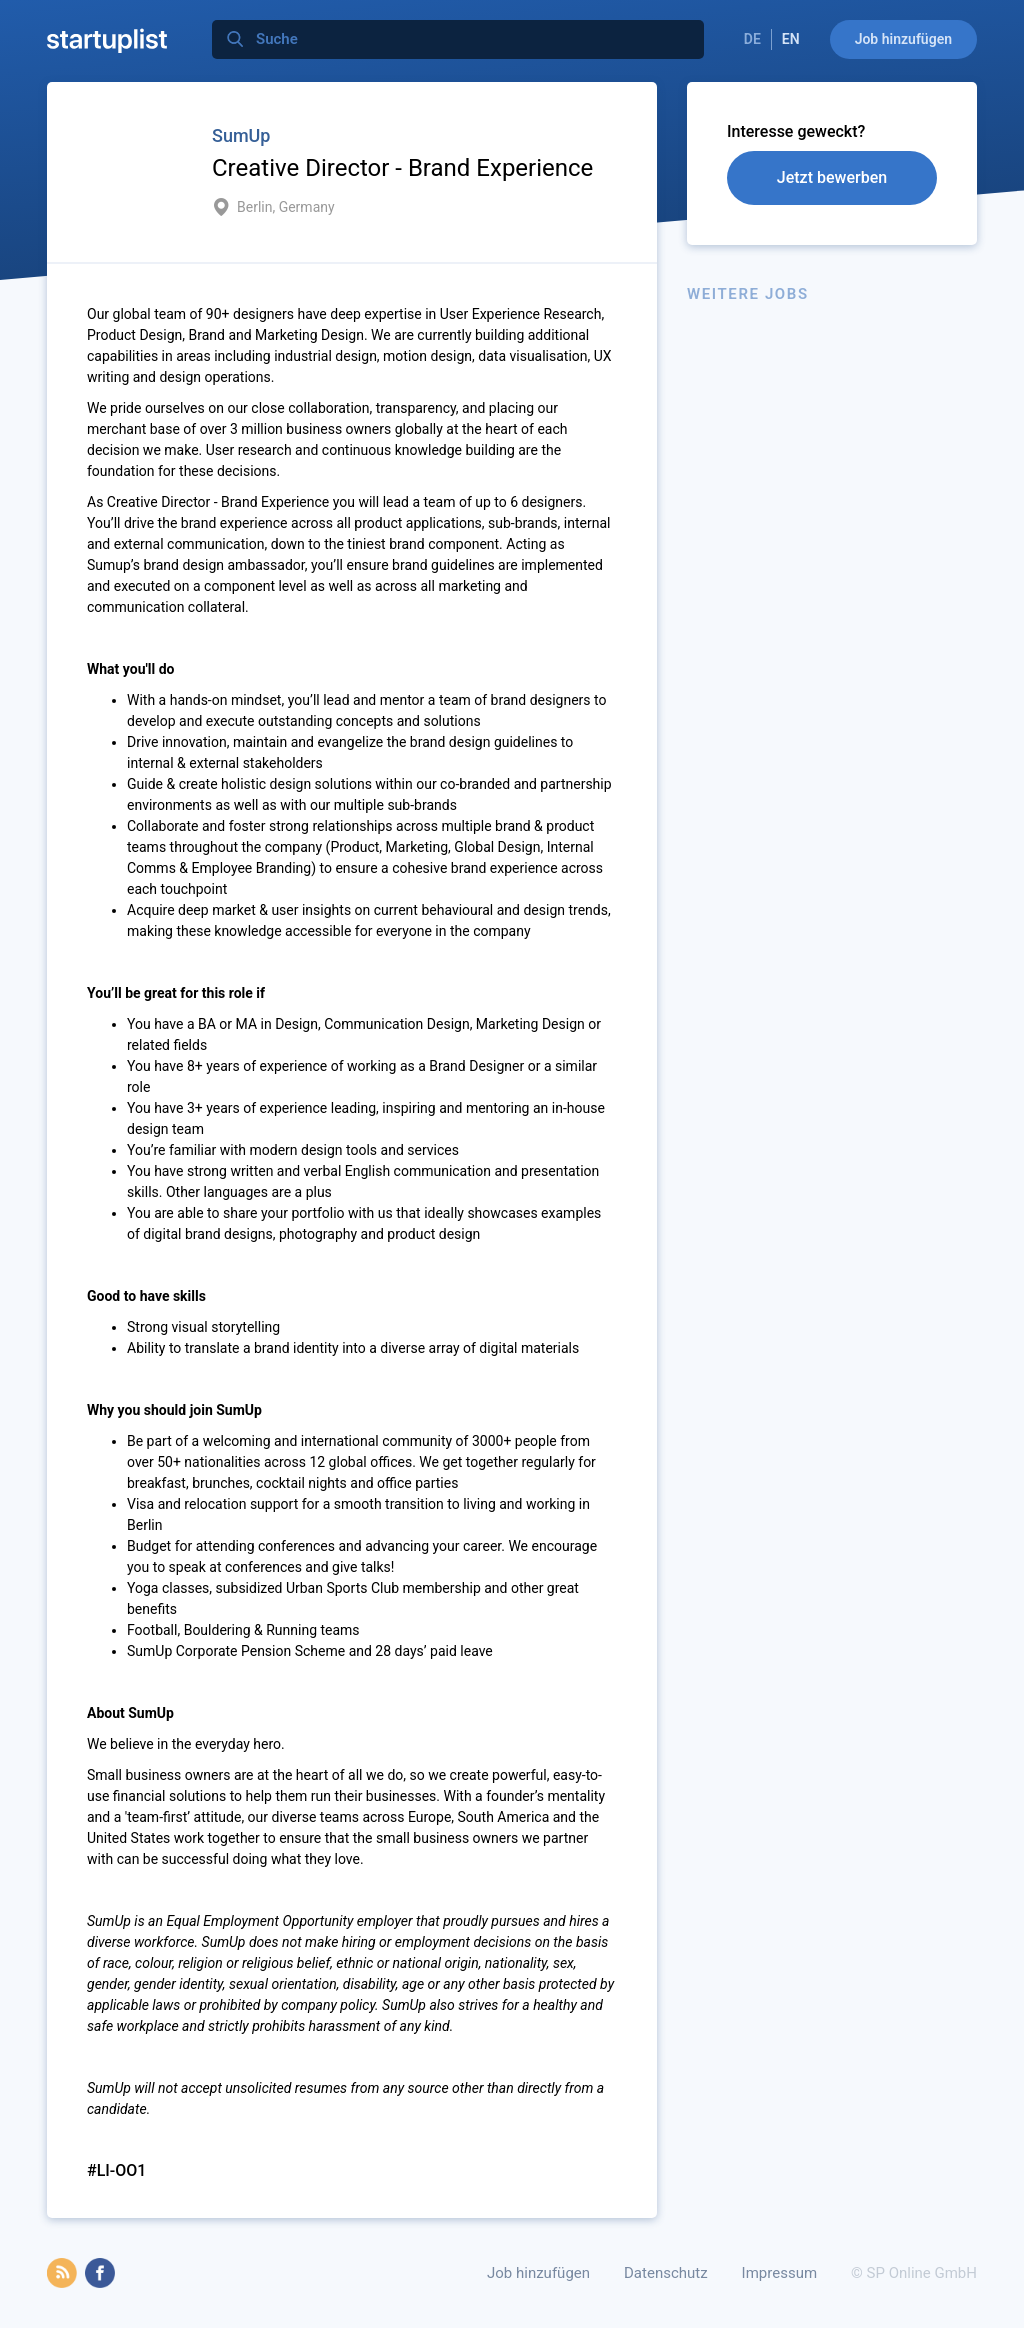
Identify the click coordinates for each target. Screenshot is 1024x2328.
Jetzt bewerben (832, 177)
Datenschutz (666, 2273)
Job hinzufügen (903, 39)
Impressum (779, 2273)
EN (791, 39)
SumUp (241, 135)
